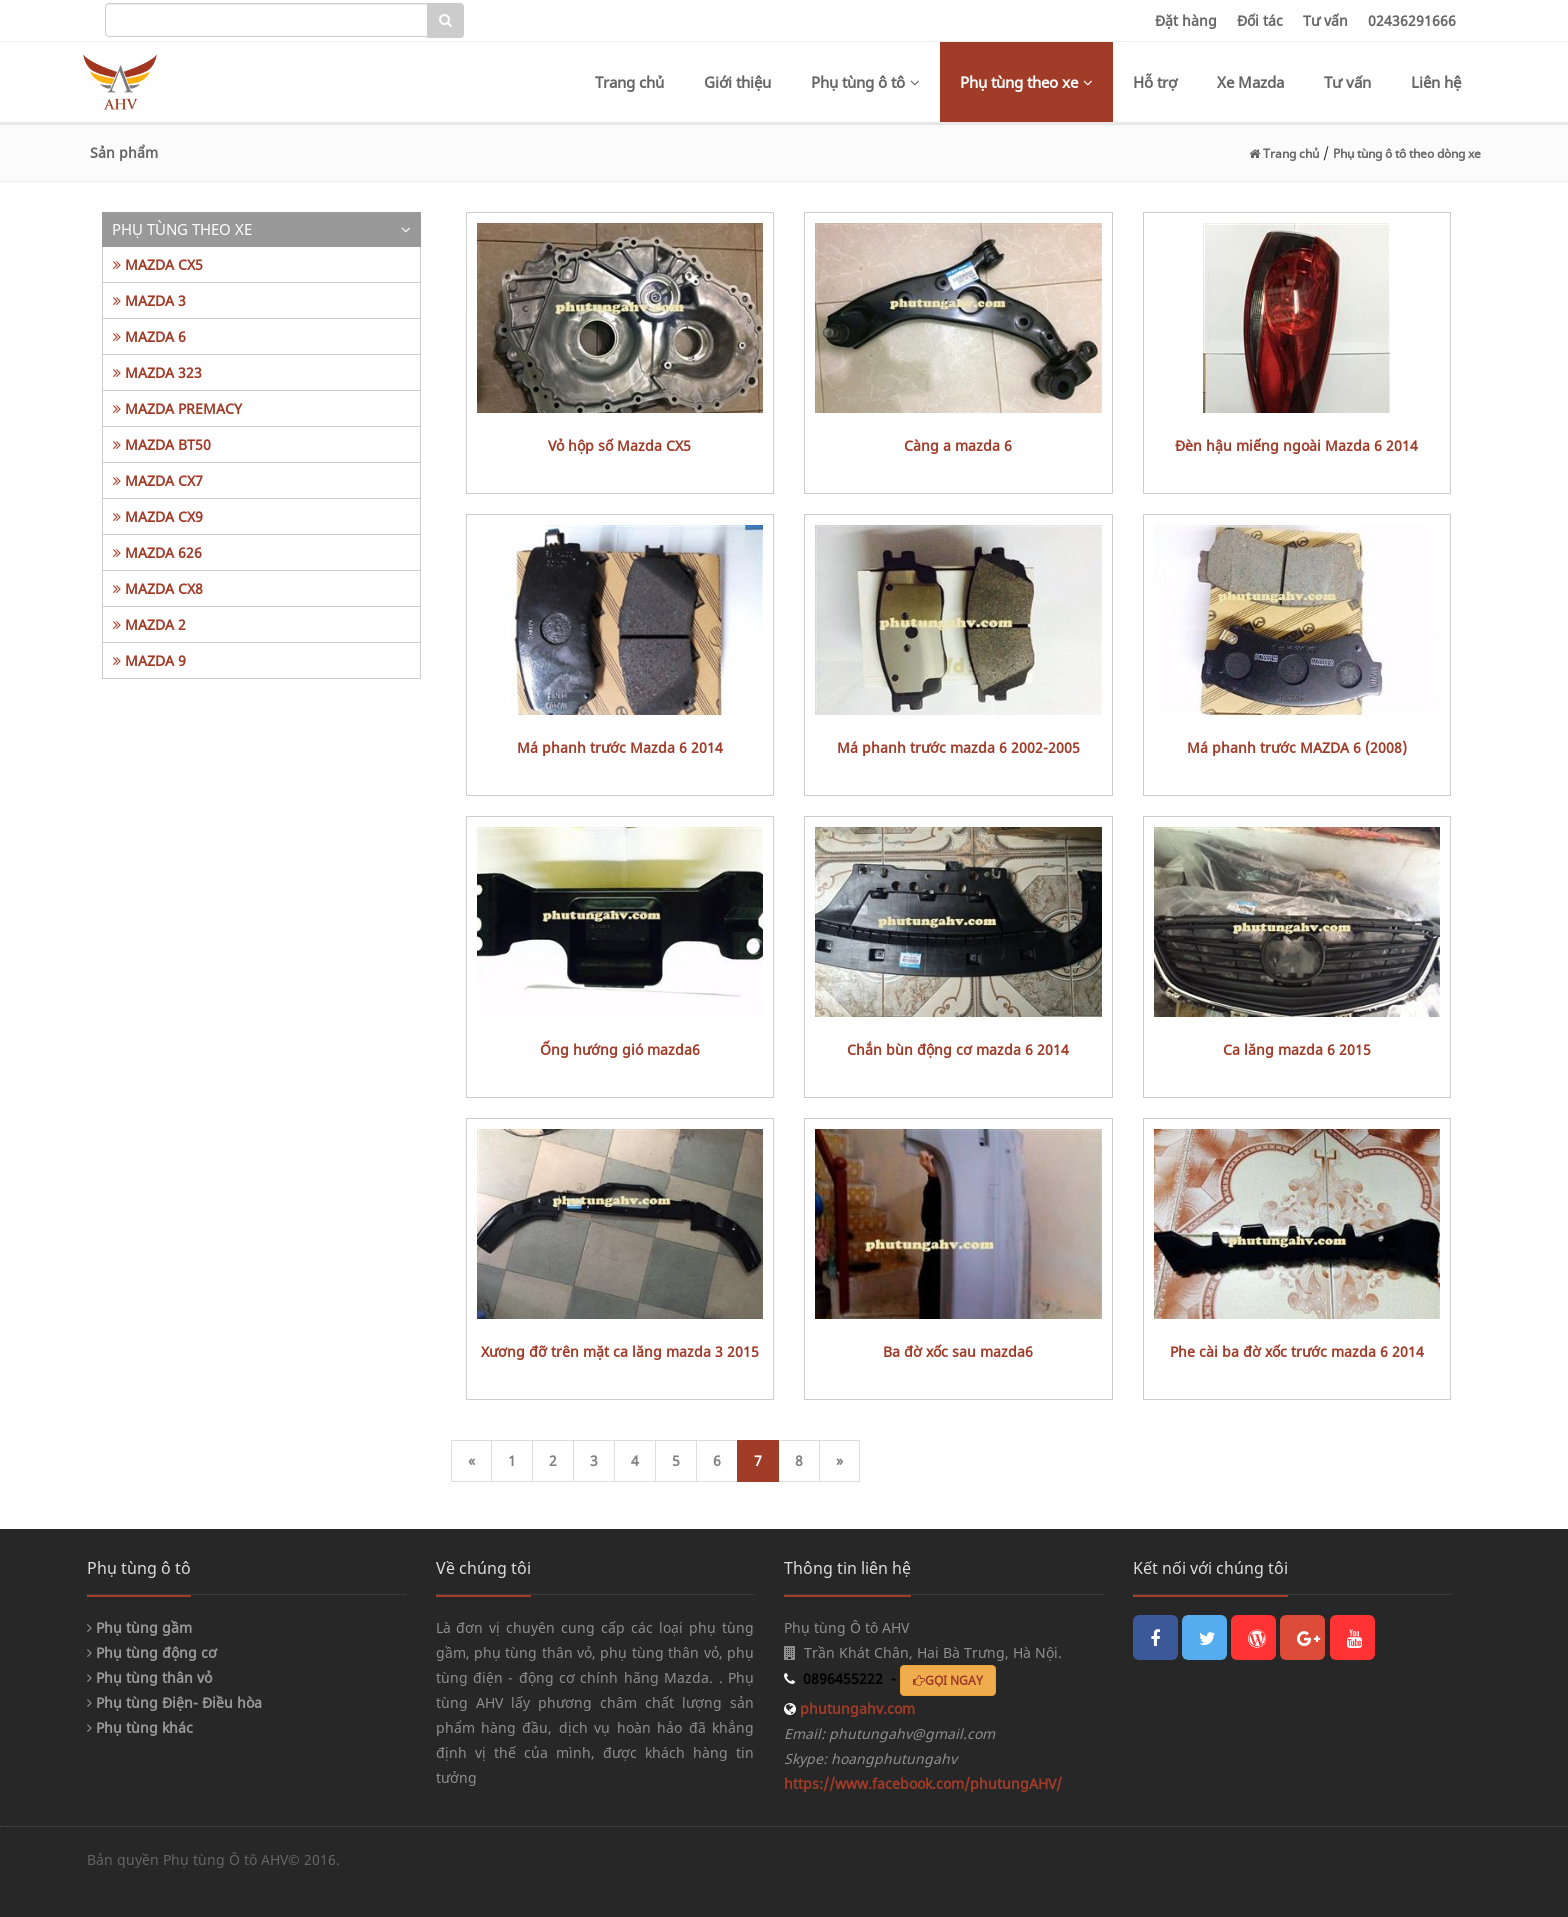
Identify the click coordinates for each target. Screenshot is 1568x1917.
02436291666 (1412, 20)
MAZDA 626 (157, 552)
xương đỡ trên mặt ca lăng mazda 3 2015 (620, 1351)
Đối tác (1260, 20)
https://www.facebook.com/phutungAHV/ (923, 1783)
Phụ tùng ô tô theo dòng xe (1407, 153)
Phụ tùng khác (140, 1727)
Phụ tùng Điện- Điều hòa (174, 1702)
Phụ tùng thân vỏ (149, 1677)
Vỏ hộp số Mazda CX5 (619, 445)
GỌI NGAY (948, 1680)
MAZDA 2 (149, 624)
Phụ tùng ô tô (865, 82)
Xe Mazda (1250, 82)
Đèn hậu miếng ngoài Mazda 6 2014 (1296, 445)
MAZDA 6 (149, 336)
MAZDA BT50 (162, 444)
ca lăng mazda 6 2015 (1297, 1049)
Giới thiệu (737, 82)
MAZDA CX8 (158, 588)
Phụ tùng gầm (139, 1627)
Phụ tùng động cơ (152, 1652)
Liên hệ (1436, 82)
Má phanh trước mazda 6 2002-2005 (958, 747)
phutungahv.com (855, 1708)
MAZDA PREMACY (177, 408)
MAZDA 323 (157, 372)
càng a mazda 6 (958, 445)
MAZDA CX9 (158, 516)
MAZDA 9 (149, 660)
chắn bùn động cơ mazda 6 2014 (958, 1049)
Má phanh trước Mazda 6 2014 (620, 747)
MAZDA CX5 (158, 264)
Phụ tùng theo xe (1026, 82)
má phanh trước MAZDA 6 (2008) (1297, 747)
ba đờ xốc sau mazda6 (958, 1351)
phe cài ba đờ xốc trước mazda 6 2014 (1297, 1351)
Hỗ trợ (1155, 82)
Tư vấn (1325, 20)
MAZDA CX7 (158, 480)
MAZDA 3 (149, 300)
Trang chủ (629, 82)
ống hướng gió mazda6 (620, 1049)
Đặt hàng (1186, 20)
